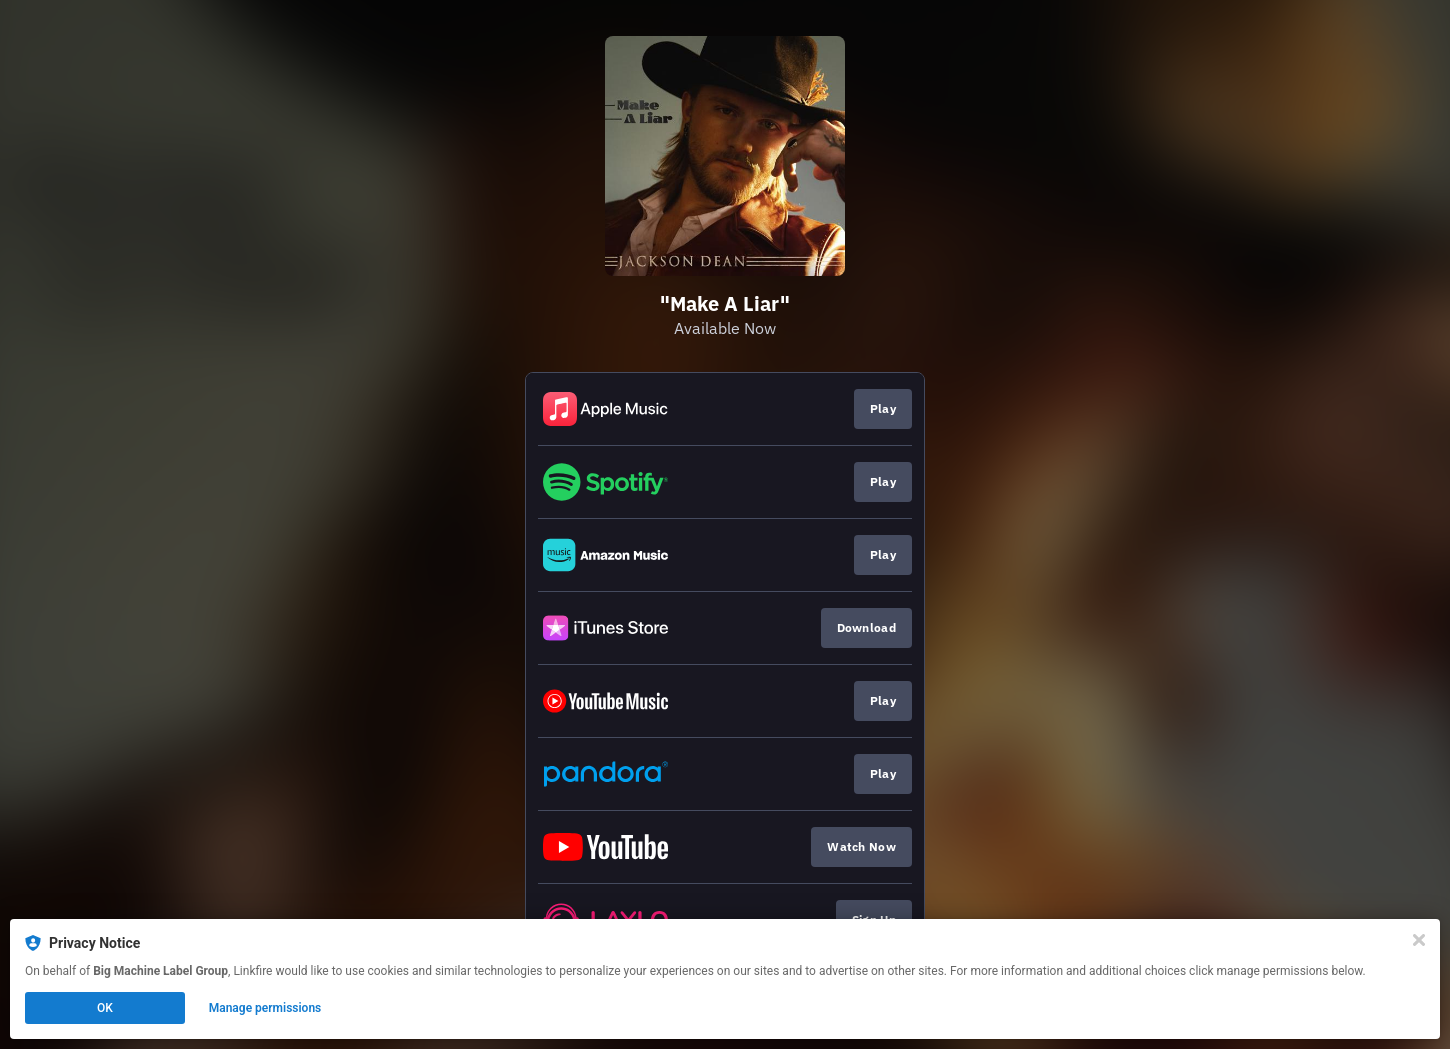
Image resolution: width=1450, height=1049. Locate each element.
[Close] (1419, 940)
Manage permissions (265, 1008)
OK (105, 1008)
